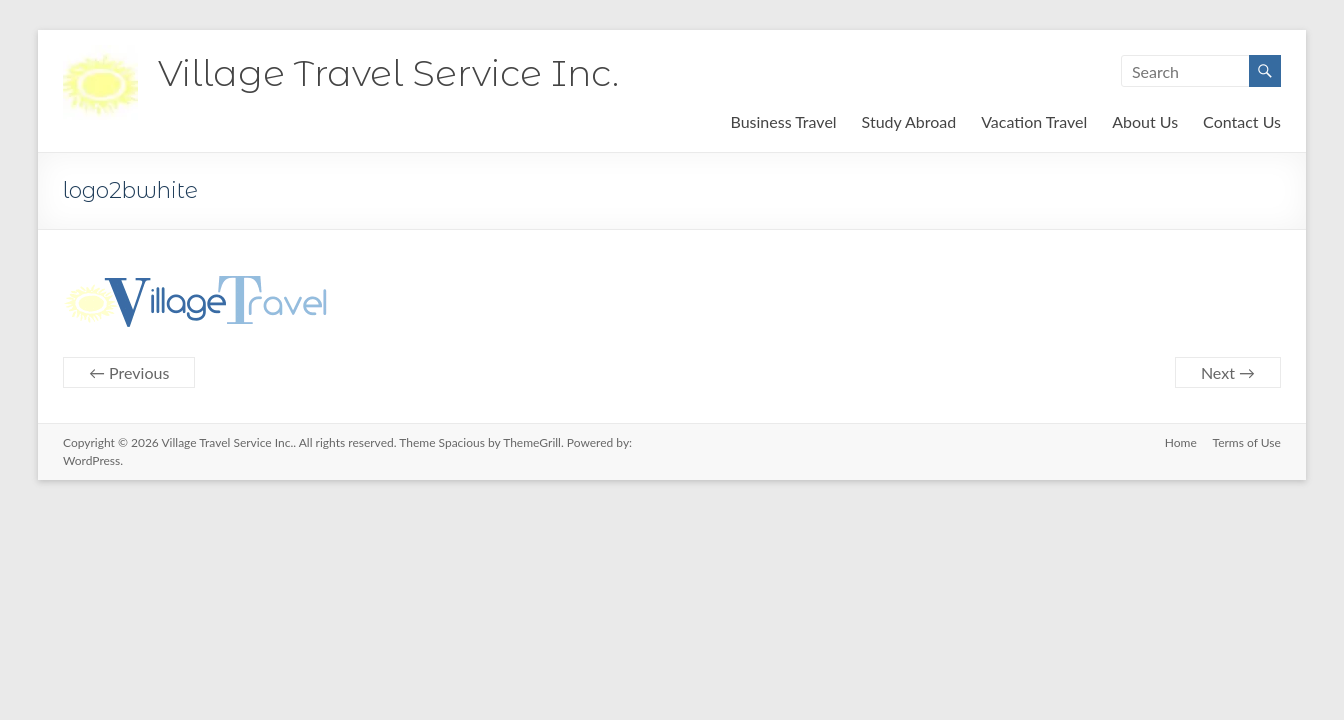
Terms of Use (1247, 442)
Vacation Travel (1034, 121)
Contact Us (1242, 121)
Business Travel (783, 121)
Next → (1228, 372)
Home (1181, 442)
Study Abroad (909, 121)
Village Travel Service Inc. (388, 73)
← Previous (129, 372)
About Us (1145, 121)
